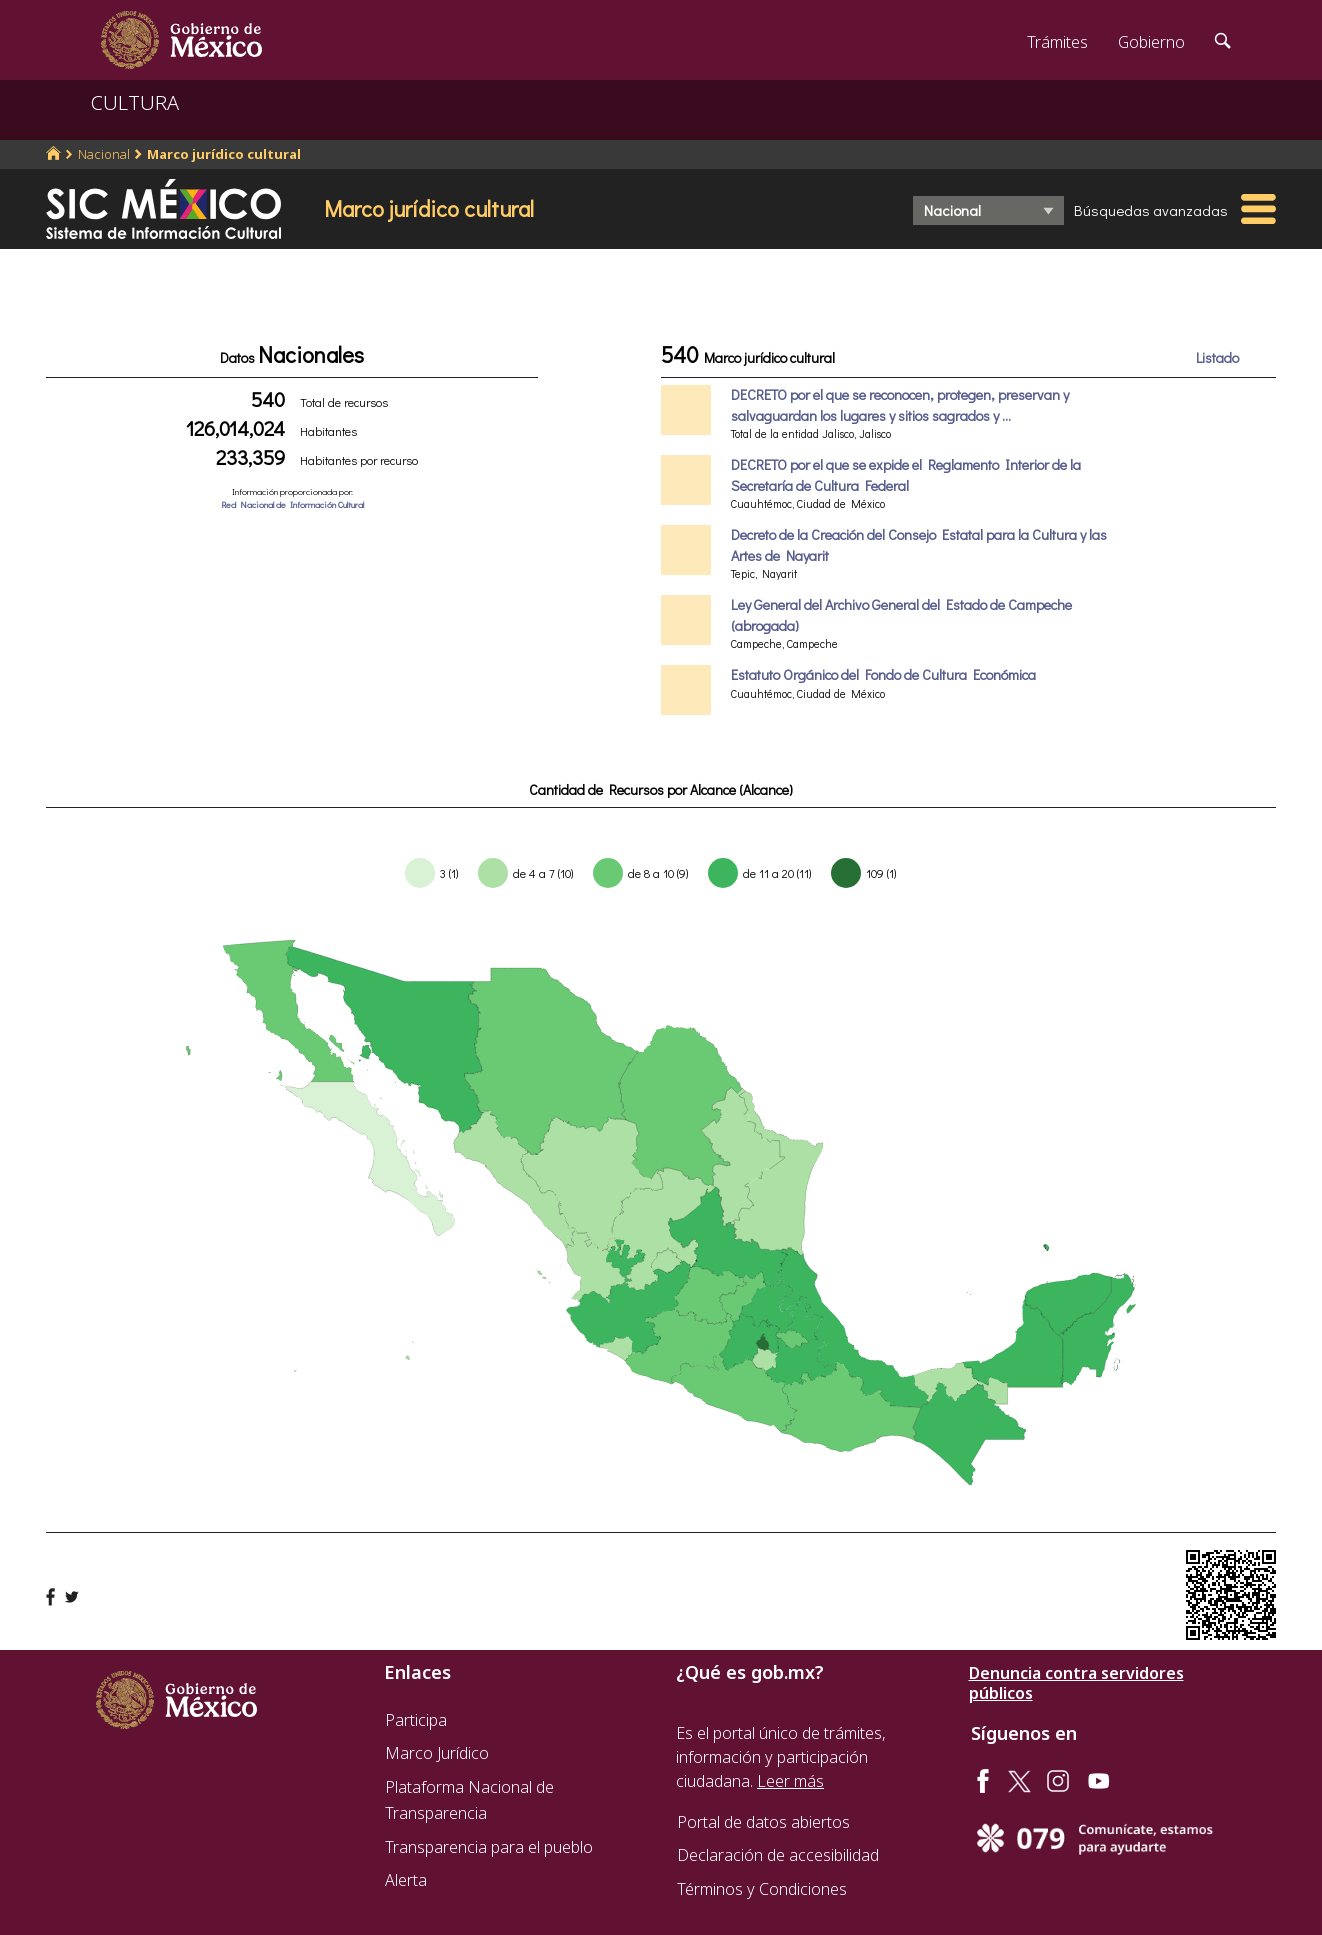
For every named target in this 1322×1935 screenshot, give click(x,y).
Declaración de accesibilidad (778, 1855)
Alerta (406, 1880)
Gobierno (1151, 42)
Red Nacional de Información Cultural (292, 504)
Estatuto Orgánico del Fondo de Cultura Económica (883, 674)
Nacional (104, 154)
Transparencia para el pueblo (489, 1847)
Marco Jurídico (437, 1753)
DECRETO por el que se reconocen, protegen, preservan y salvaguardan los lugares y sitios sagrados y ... (900, 404)
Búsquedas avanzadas (1151, 210)
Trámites (1057, 42)
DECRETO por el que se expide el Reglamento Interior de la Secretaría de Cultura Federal (906, 474)
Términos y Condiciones (762, 1889)
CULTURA (135, 102)
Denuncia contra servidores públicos (1076, 1683)
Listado (1217, 357)
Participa (416, 1720)
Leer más (790, 1781)
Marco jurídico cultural (224, 154)
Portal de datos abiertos (763, 1822)
